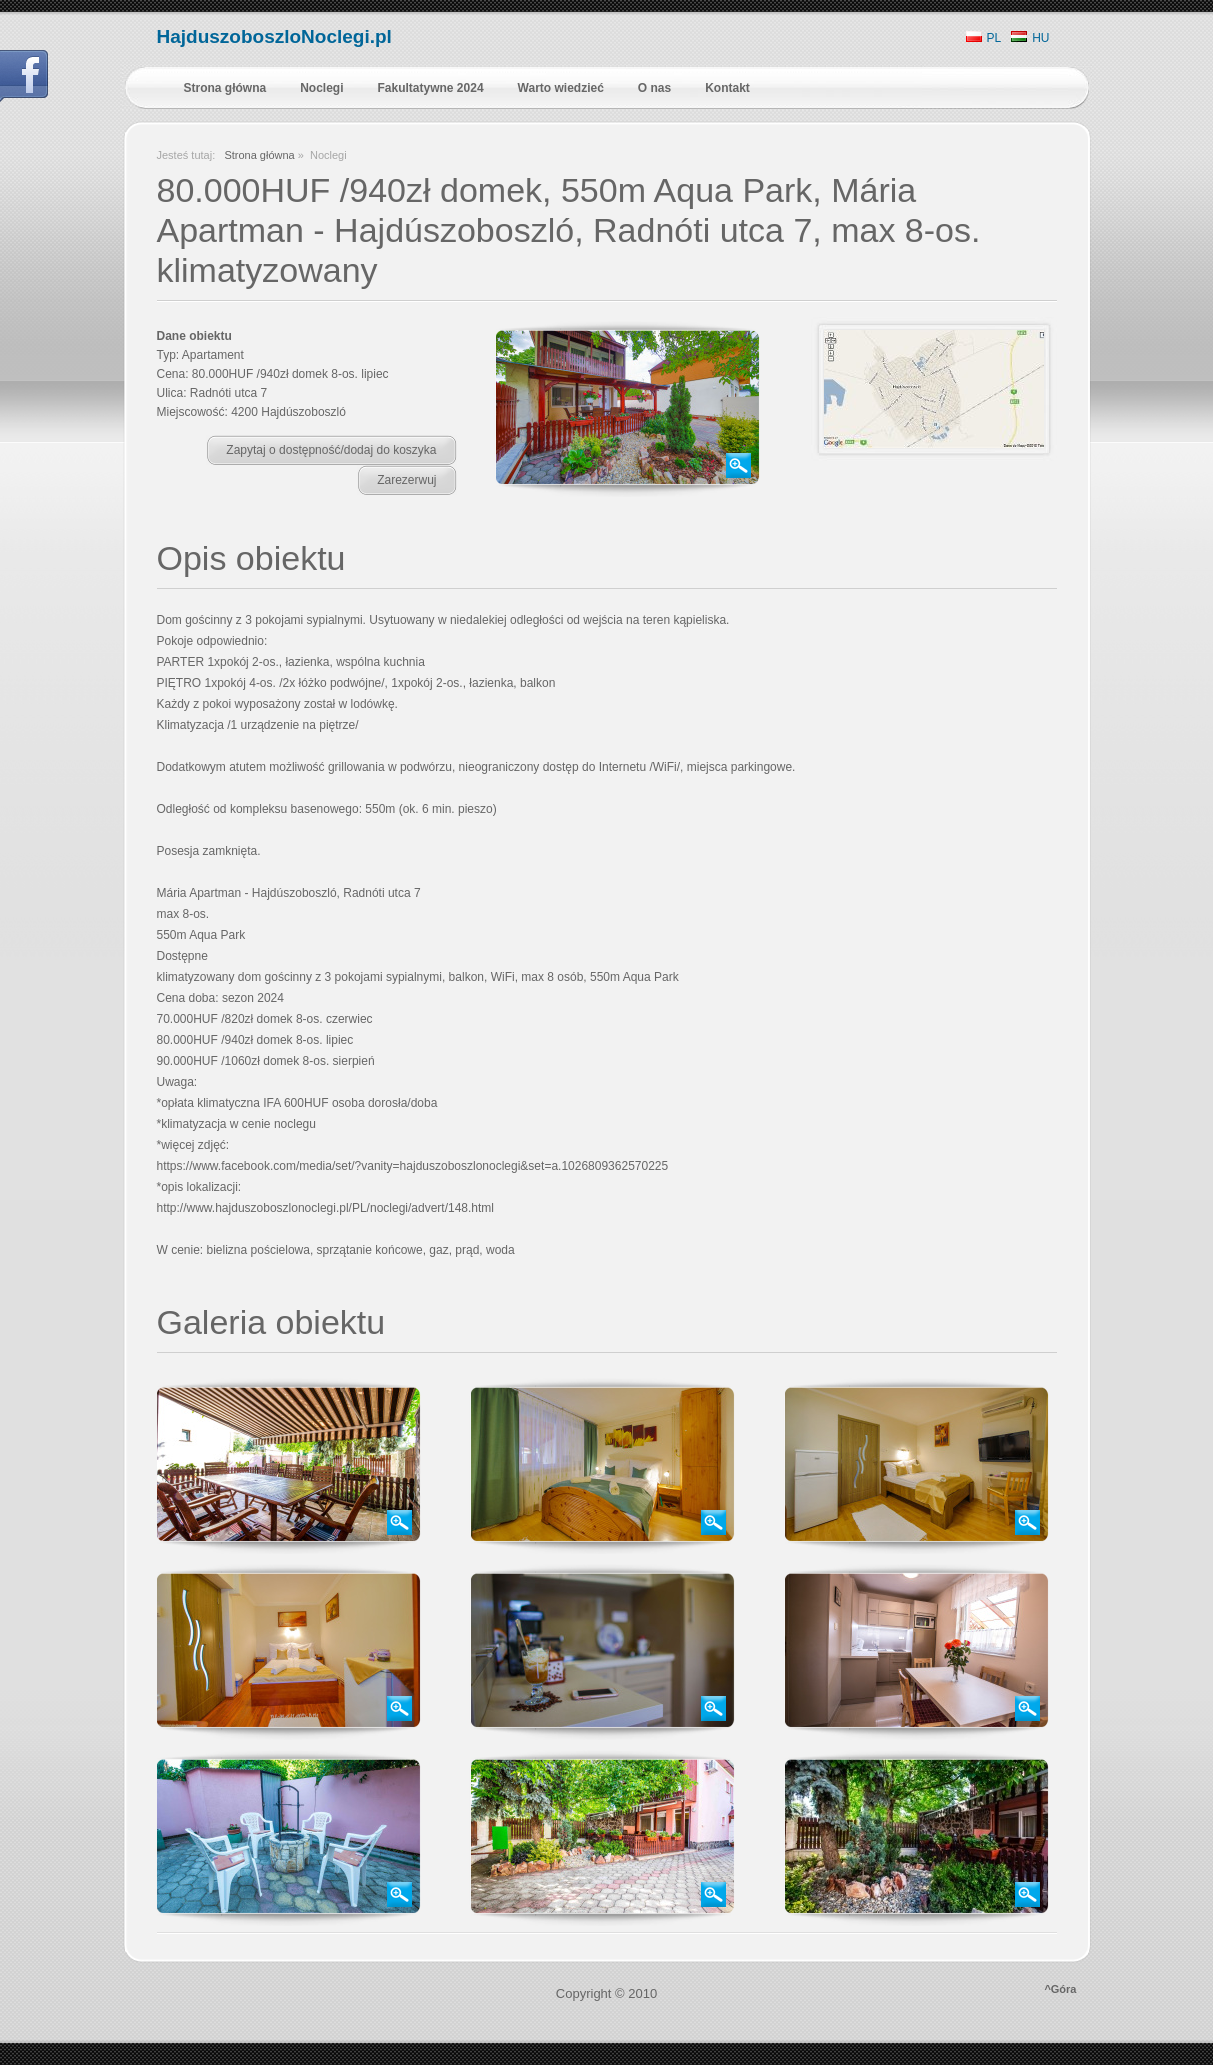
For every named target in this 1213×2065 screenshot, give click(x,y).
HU (1030, 38)
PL (984, 38)
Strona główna (259, 155)
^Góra (1060, 1989)
